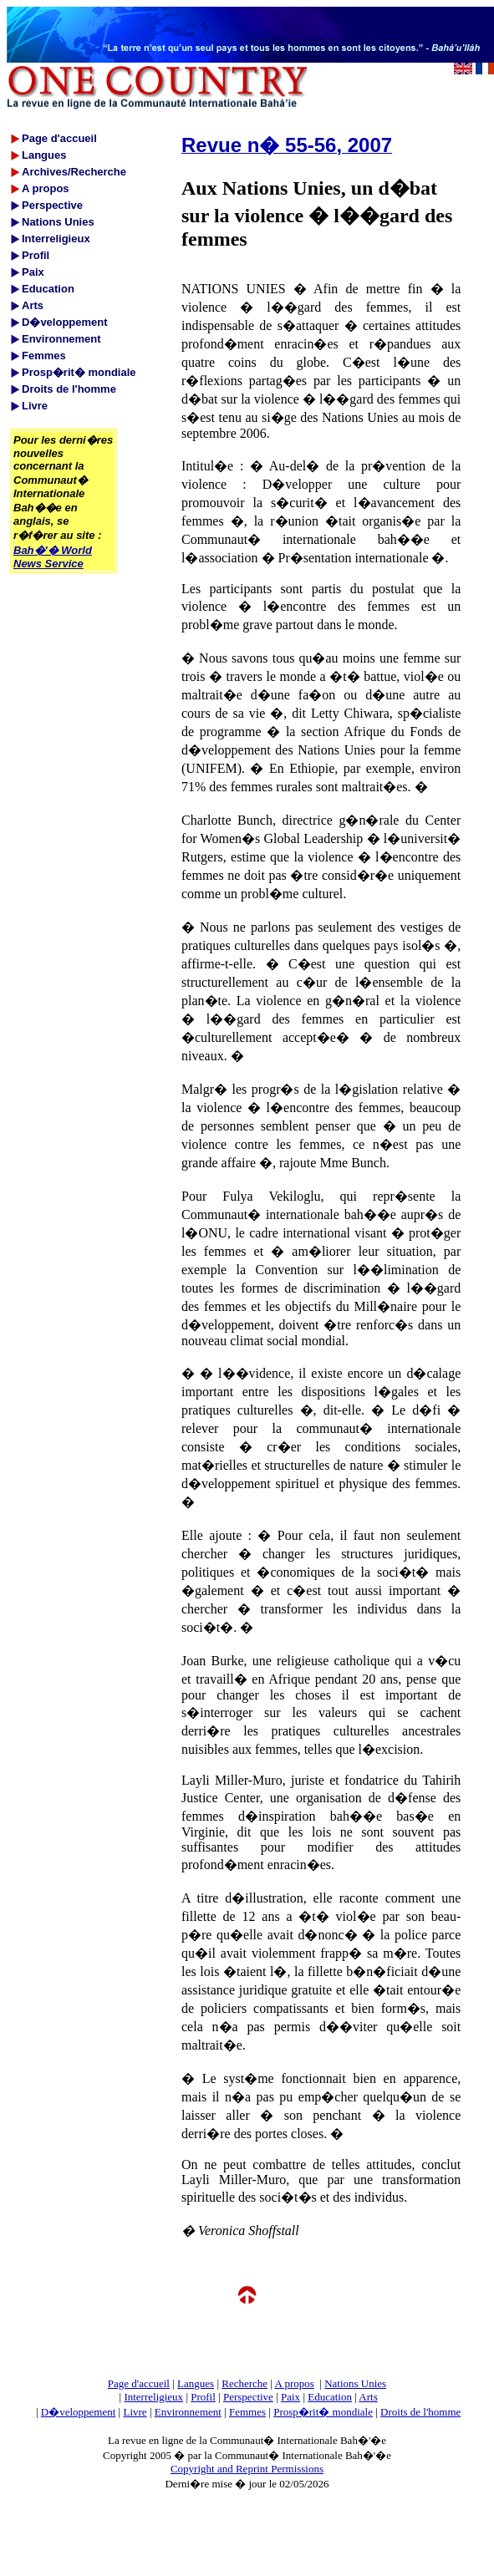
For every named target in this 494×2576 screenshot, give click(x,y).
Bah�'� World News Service (52, 557)
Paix (290, 2397)
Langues (195, 2383)
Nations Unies (355, 2383)
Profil (203, 2397)
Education (330, 2397)
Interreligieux (153, 2397)
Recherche (244, 2383)
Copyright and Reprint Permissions (247, 2468)
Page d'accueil (139, 2383)
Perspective (248, 2397)
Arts (368, 2397)
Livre (134, 2412)
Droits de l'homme (420, 2412)
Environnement (188, 2412)
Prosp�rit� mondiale (323, 2412)
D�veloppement (78, 2412)
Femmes (247, 2412)
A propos (293, 2383)
